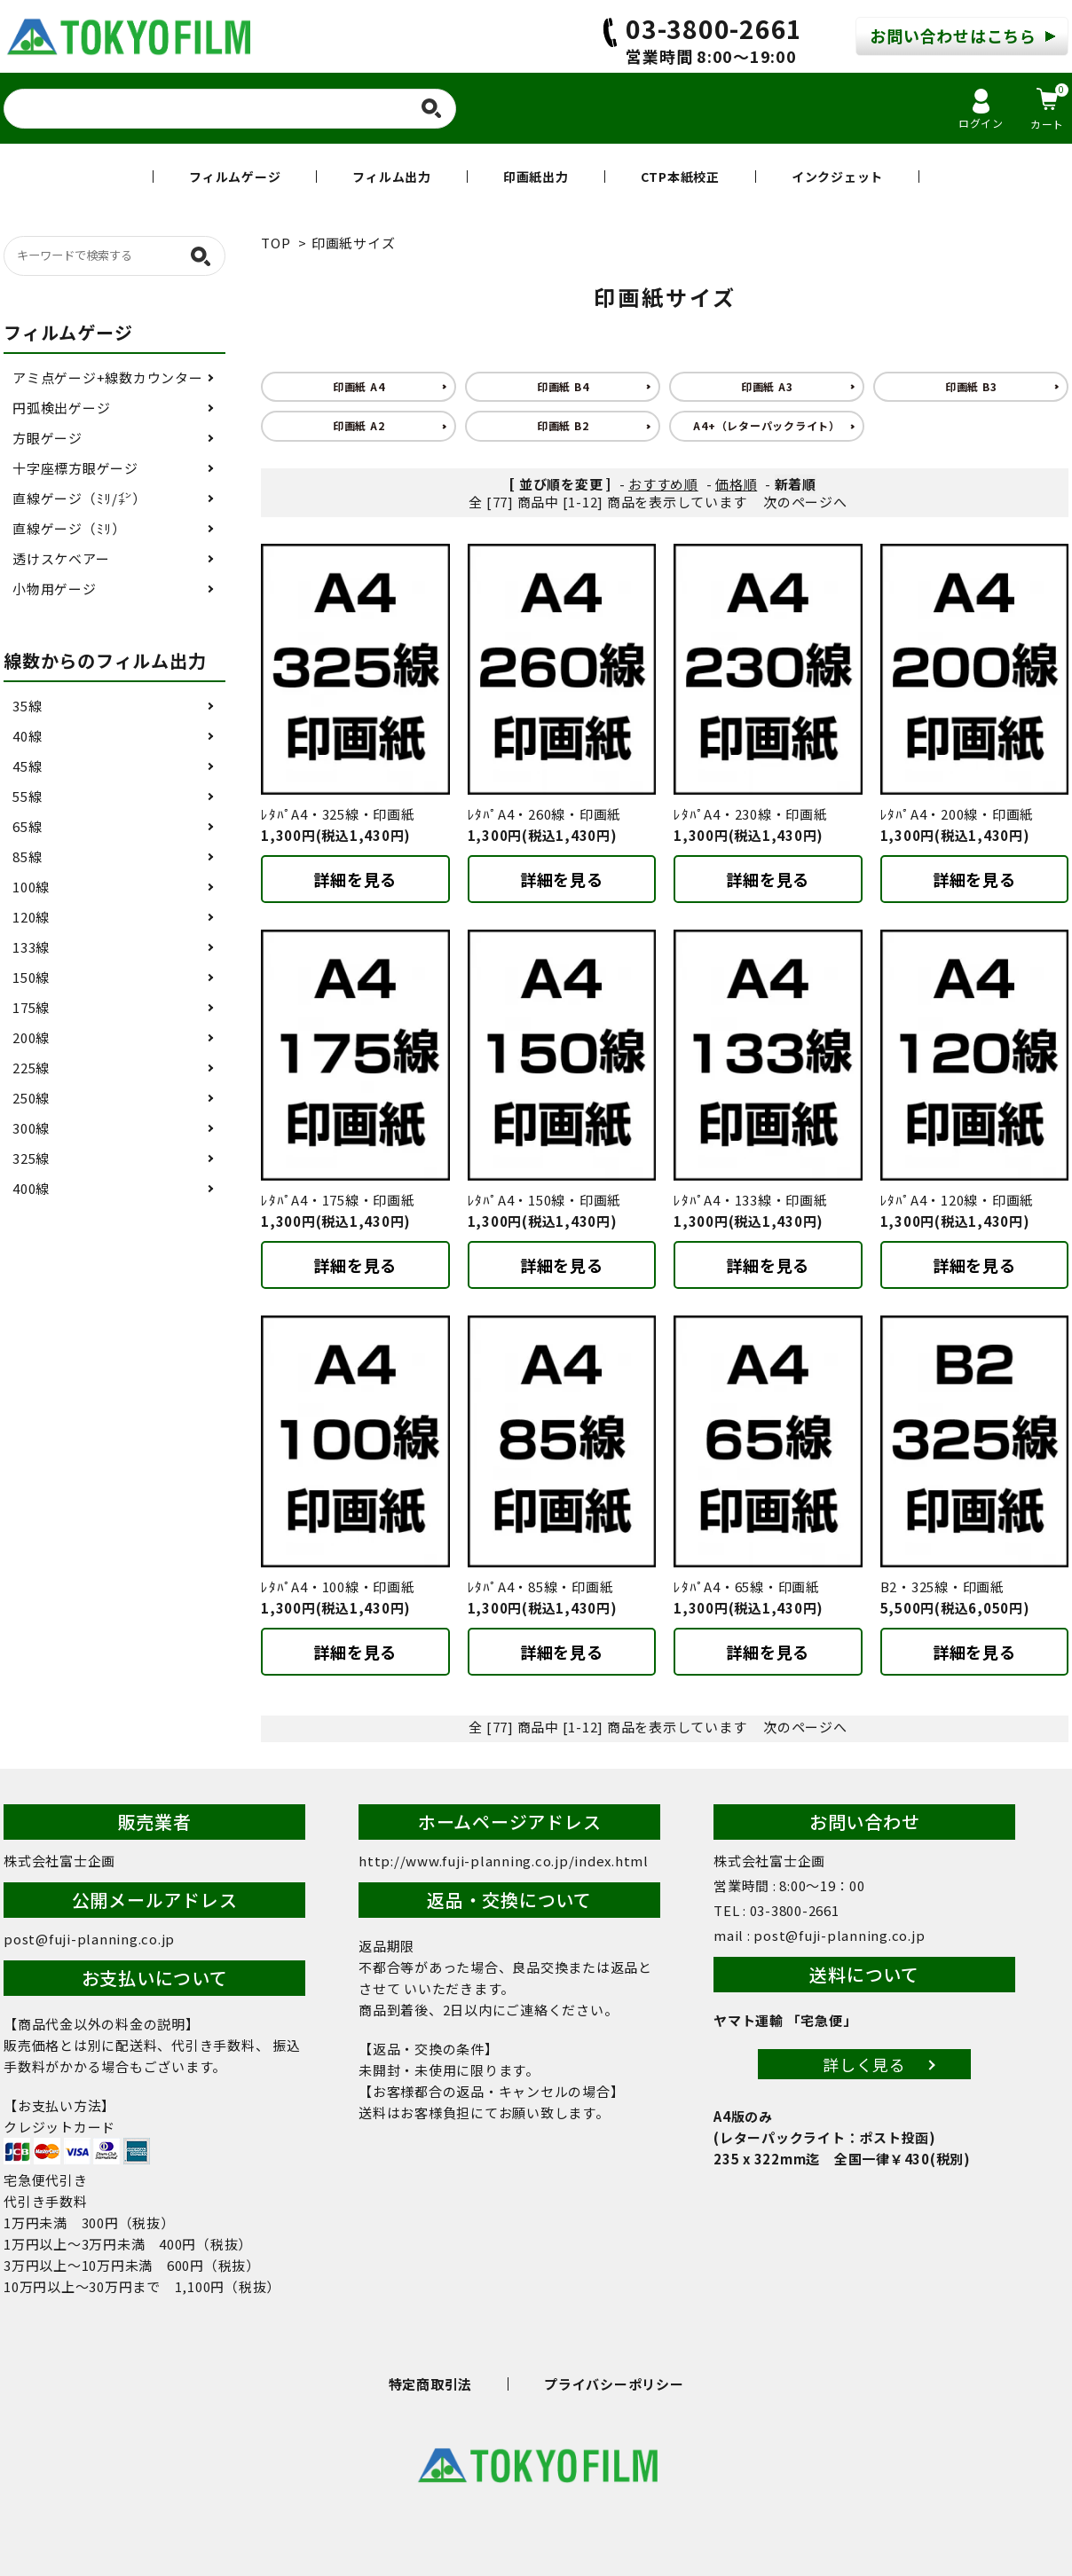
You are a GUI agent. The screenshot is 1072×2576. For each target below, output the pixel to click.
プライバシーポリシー (614, 2384)
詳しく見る (864, 2064)
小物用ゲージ (54, 588)
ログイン (981, 109)
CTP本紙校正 (680, 176)
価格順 (736, 484)
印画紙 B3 (971, 386)
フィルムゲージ (234, 176)
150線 (31, 977)
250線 (31, 1097)
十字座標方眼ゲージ (75, 468)
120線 (31, 916)
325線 (31, 1158)
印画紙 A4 (359, 386)
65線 (27, 826)
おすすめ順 (663, 484)
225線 (31, 1067)
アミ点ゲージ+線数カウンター (107, 377)
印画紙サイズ (353, 242)
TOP (275, 242)
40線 (27, 735)
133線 (31, 947)
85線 (27, 856)
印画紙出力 (536, 176)
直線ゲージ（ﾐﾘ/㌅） (79, 498)
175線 (31, 1007)
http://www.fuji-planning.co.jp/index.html (504, 1860)
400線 (31, 1188)
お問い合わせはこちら (953, 35)
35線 (27, 705)
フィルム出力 (391, 176)
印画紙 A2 (359, 425)
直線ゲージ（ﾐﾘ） (69, 528)
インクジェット (837, 176)
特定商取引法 (431, 2384)
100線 (31, 886)
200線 (31, 1037)
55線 (27, 796)
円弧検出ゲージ (61, 407)
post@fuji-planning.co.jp (89, 1938)
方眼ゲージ (47, 437)
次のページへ (805, 501)
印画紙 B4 (563, 386)
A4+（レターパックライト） (766, 425)
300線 (31, 1128)
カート (1049, 107)
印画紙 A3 (767, 386)
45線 (27, 766)
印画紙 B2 (563, 425)
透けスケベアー (60, 558)
